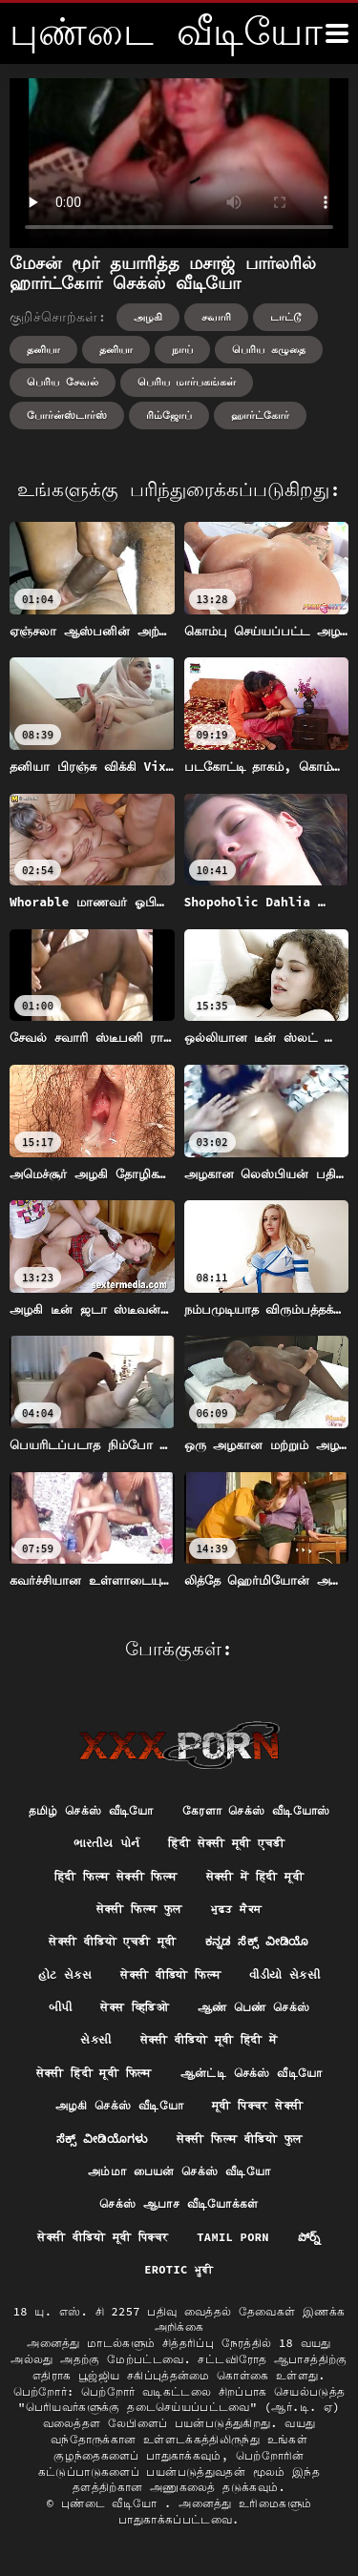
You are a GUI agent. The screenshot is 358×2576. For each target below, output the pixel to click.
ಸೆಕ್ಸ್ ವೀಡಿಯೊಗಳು (102, 2138)
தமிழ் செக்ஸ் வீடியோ (91, 1810)
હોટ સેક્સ (65, 1974)
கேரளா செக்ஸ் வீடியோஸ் (256, 1810)
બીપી (61, 2007)
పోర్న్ (309, 2237)
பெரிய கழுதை (268, 349)
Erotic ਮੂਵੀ (179, 2269)
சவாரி (216, 316)
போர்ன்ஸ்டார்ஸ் (67, 415)
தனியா (43, 349)
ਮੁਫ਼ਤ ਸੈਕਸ (237, 1908)
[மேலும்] (337, 33)
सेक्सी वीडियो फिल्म (170, 1974)
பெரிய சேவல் (62, 381)
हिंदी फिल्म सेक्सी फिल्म (116, 1876)
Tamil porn (233, 2237)
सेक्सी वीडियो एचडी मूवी (113, 1941)
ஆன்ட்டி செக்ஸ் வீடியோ (251, 2073)
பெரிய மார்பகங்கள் (187, 381)
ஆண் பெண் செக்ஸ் (254, 2007)
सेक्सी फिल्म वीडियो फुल (240, 2138)
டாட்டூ (285, 316)
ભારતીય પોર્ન (107, 1843)
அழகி (148, 316)
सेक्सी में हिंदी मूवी (255, 1876)
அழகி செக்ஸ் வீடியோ (119, 2105)
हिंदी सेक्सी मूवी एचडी (226, 1843)
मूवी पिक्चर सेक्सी (257, 2105)
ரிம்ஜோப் (169, 415)
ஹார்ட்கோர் (260, 415)
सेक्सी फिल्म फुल (139, 1908)
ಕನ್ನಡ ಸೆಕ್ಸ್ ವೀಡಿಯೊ (257, 1941)
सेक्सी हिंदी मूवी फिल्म (94, 2073)
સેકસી (95, 2039)
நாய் (182, 349)
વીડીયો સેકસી (284, 1974)
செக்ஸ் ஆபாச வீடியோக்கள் (178, 2203)
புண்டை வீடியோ (112, 2503)
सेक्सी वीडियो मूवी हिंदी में (209, 2039)
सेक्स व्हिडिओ (134, 2007)
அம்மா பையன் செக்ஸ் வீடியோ (179, 2171)
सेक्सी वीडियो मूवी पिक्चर (102, 2237)
